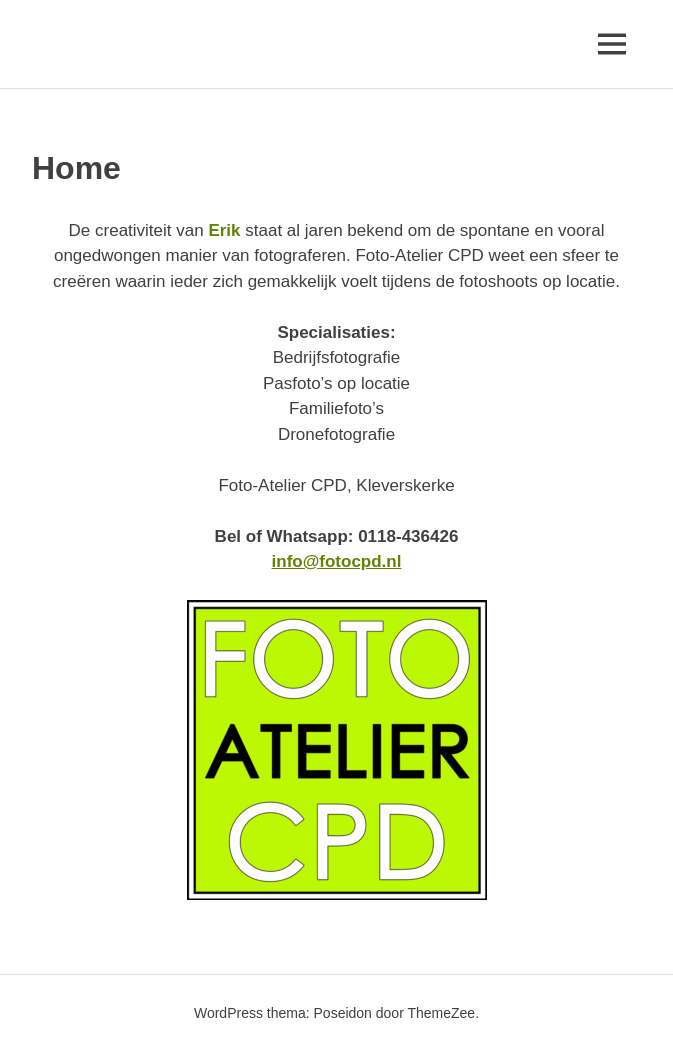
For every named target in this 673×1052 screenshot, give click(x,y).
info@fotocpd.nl (337, 561)
